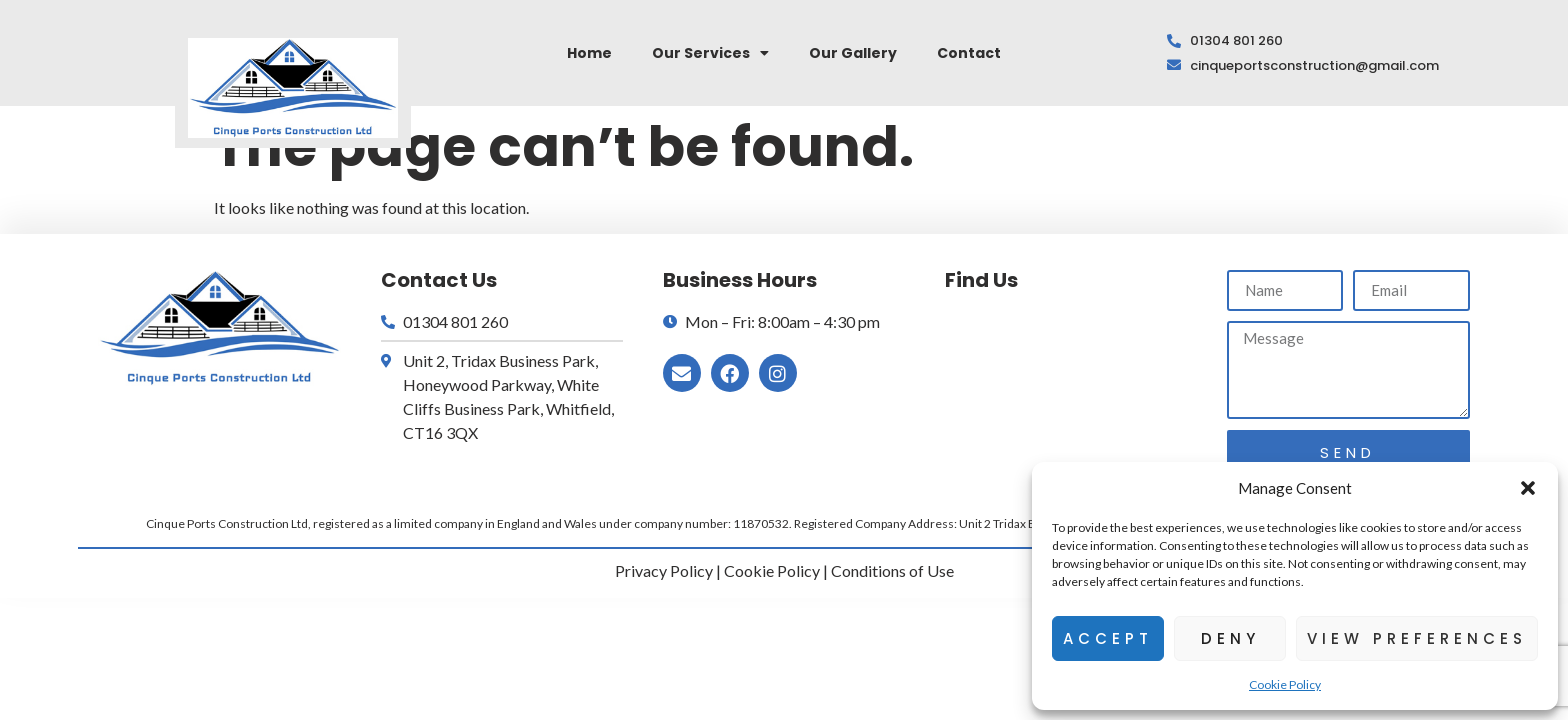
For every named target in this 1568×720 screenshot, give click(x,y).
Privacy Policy (664, 570)
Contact (969, 53)
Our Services (710, 53)
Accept (1108, 638)
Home (589, 53)
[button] (1528, 488)
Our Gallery (853, 53)
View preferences (1417, 638)
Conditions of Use (892, 570)
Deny (1230, 638)
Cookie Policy (1285, 684)
